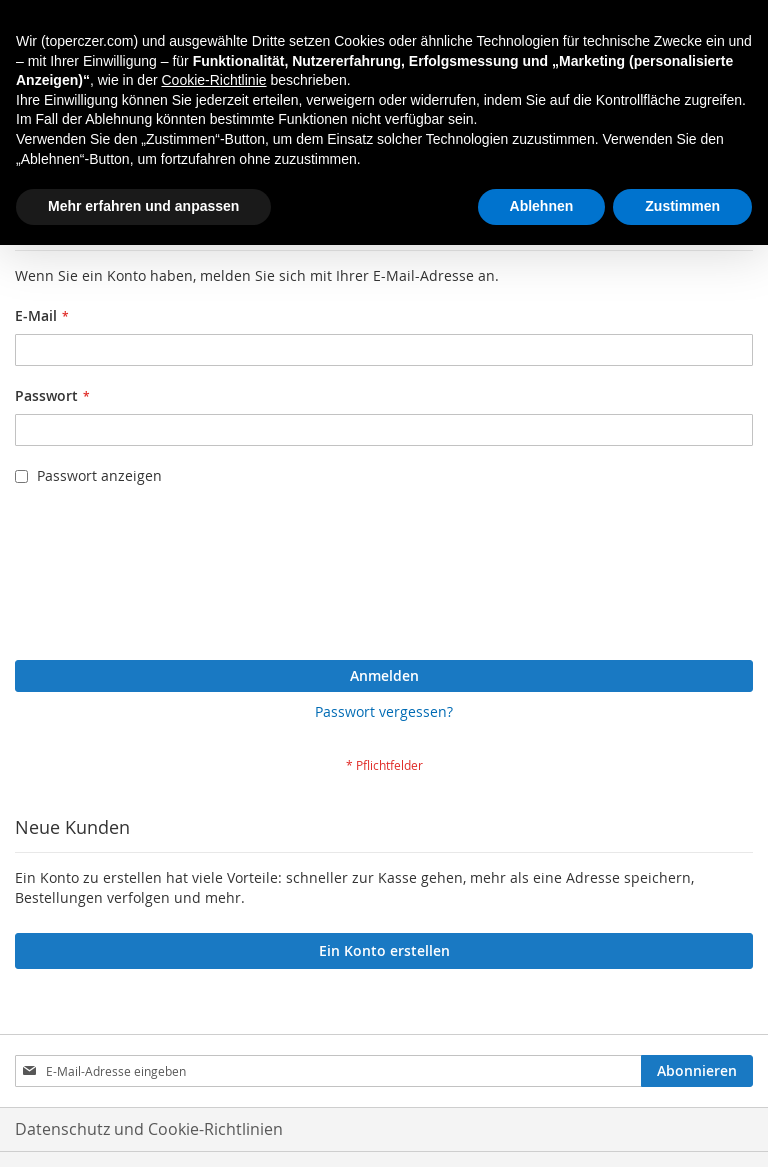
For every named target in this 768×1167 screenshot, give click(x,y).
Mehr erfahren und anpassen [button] (143, 206)
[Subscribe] (697, 1071)
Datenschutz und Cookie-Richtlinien (149, 1129)
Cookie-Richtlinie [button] (213, 80)
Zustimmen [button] (682, 206)
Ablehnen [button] (542, 206)
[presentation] (97, 578)
